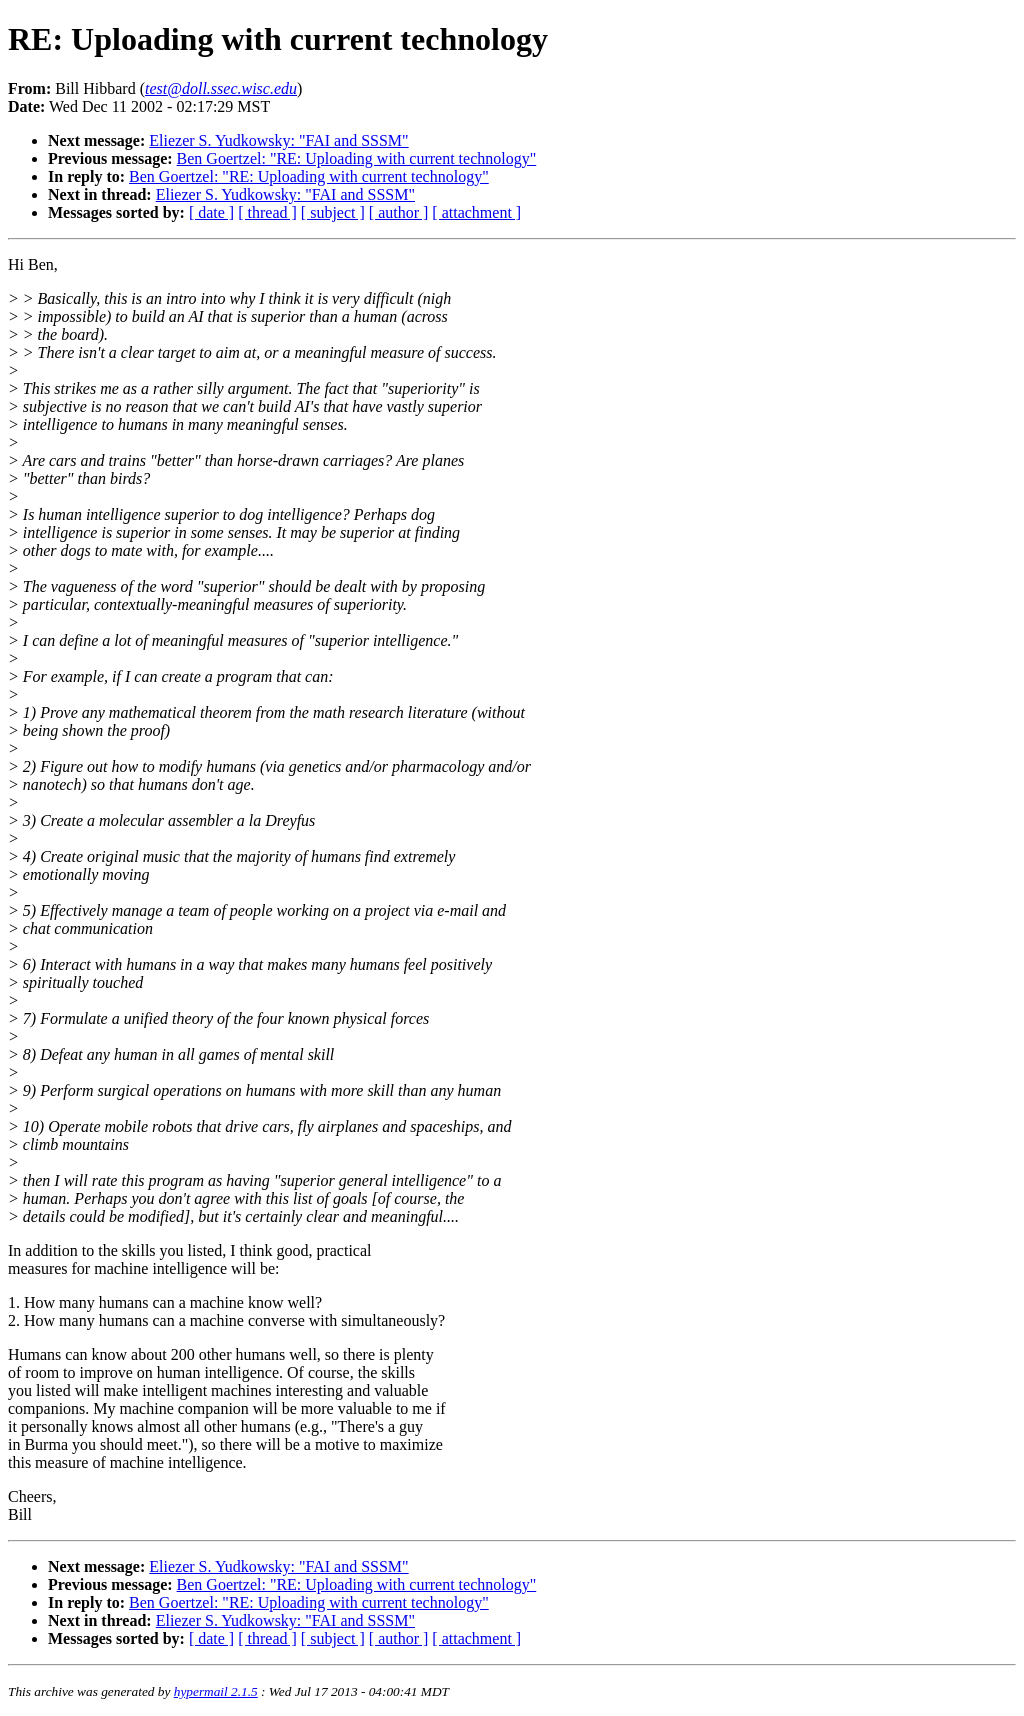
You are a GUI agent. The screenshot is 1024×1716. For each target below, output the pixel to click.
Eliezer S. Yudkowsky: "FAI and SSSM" (278, 140)
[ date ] (211, 212)
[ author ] (399, 212)
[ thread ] (267, 212)
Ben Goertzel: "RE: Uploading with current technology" (357, 158)
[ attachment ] (476, 212)
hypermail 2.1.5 (216, 1691)
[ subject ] (333, 212)
